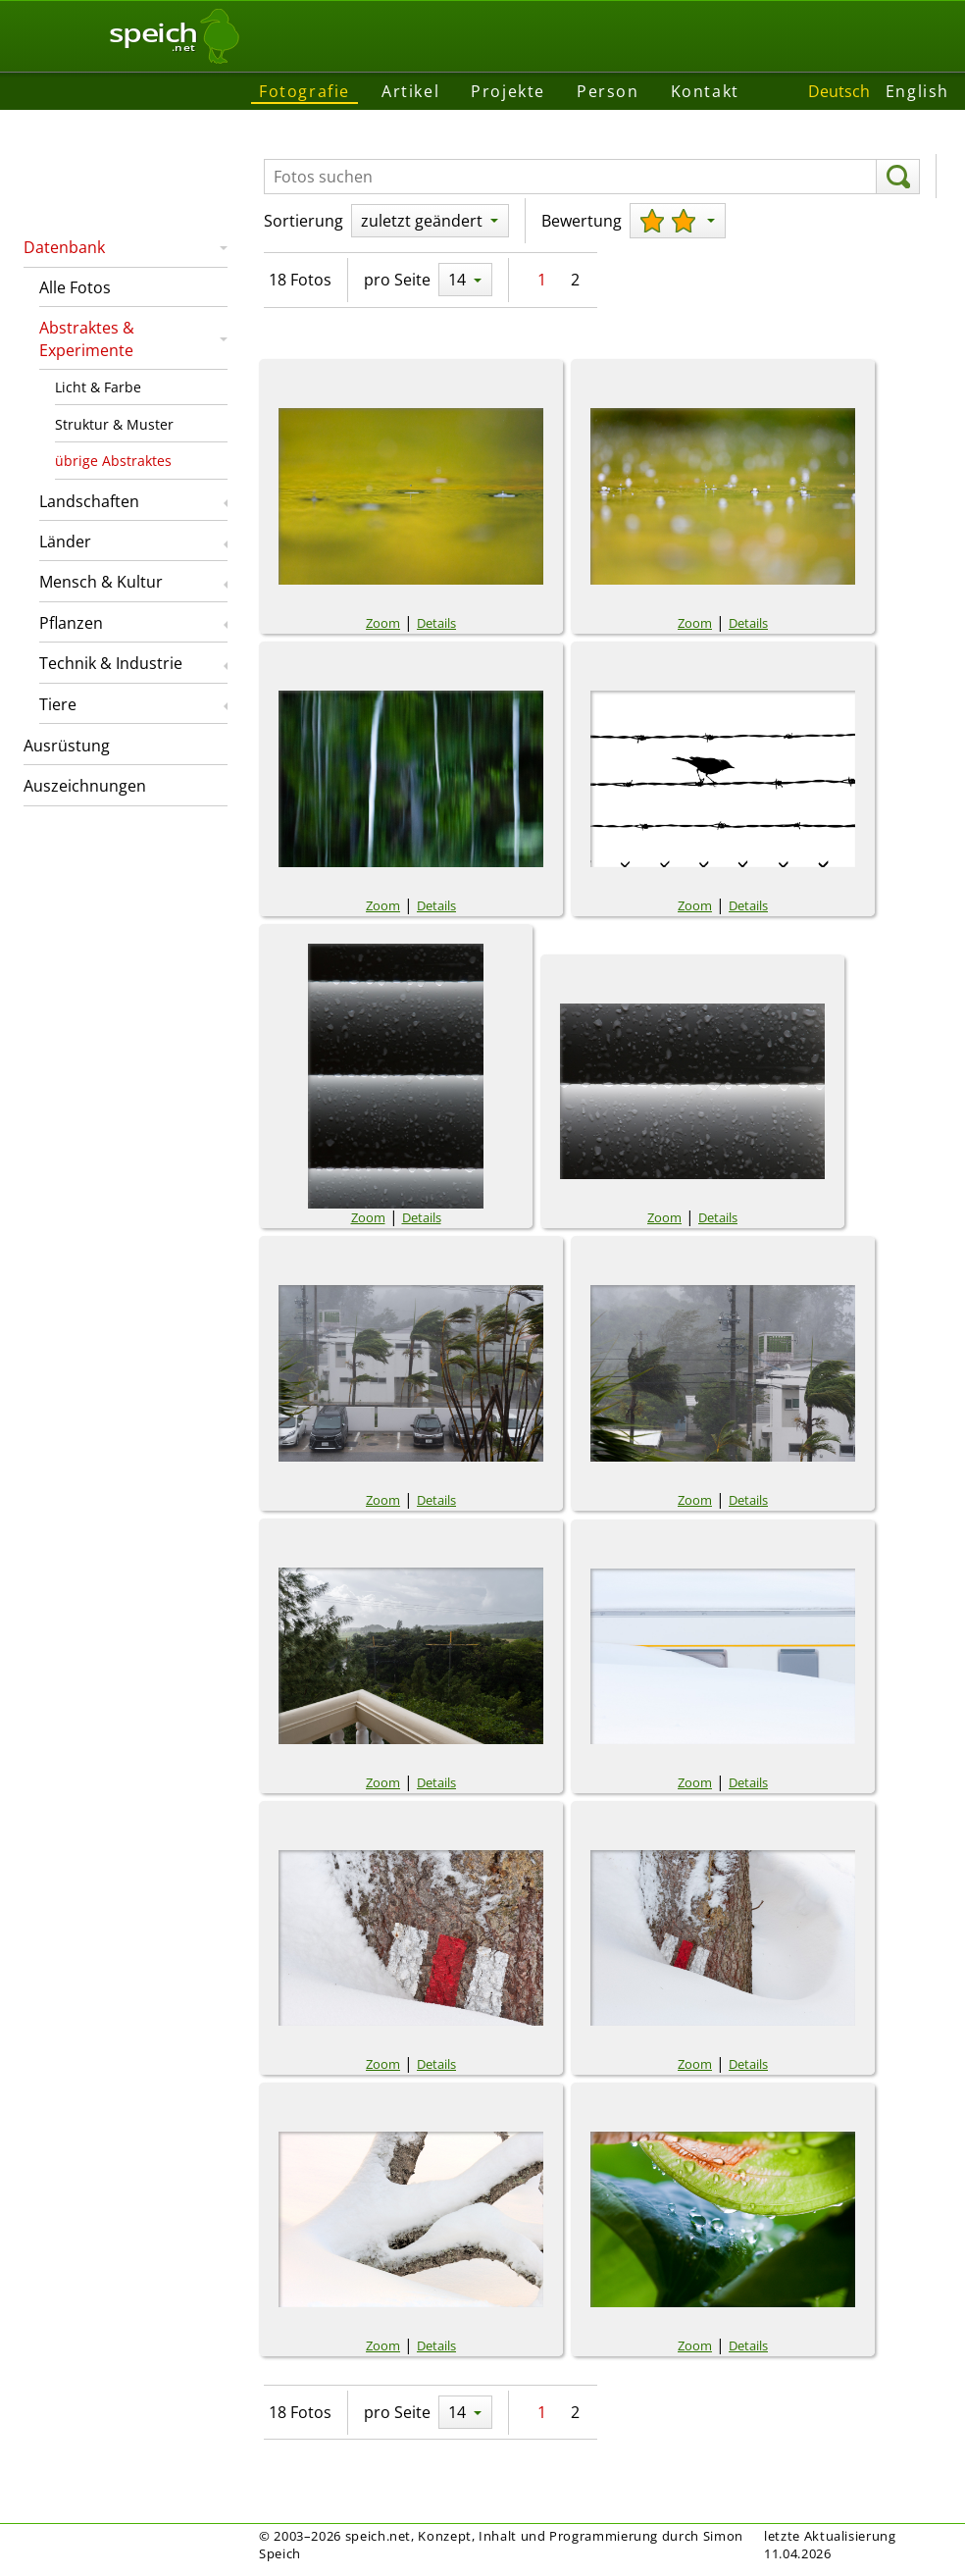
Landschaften (89, 501)
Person (608, 91)
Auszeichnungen (85, 786)
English (917, 91)
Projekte (508, 91)
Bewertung (581, 221)
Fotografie (304, 91)
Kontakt (705, 91)
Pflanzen (71, 623)
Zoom (383, 623)
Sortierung (303, 221)
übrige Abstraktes (113, 460)
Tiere (57, 704)
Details (436, 623)
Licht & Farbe (98, 387)
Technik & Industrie (110, 663)
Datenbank (64, 247)
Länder (65, 541)
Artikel (410, 91)
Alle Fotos (75, 287)
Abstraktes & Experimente (86, 338)
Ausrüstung (67, 745)
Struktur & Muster (114, 424)
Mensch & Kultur (101, 581)
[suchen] (898, 176)
